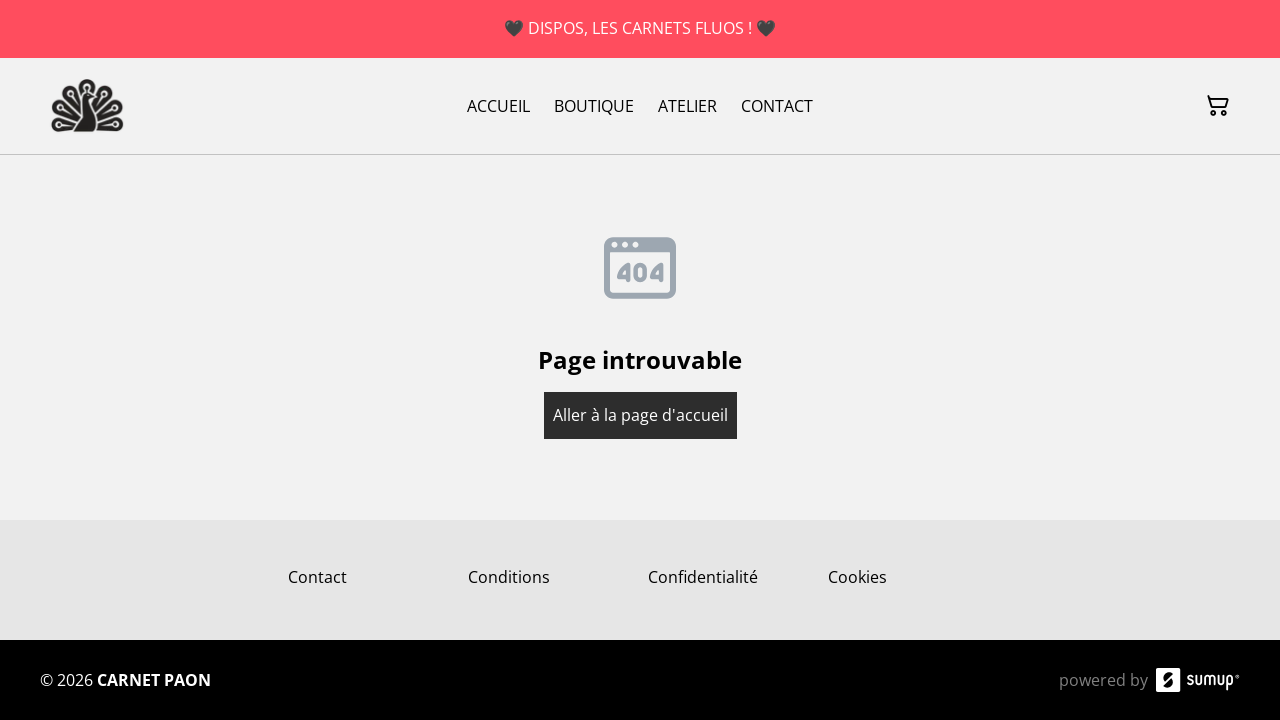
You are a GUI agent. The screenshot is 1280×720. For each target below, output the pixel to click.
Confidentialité (703, 577)
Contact (317, 577)
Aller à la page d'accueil (640, 415)
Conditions (509, 577)
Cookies (857, 577)
